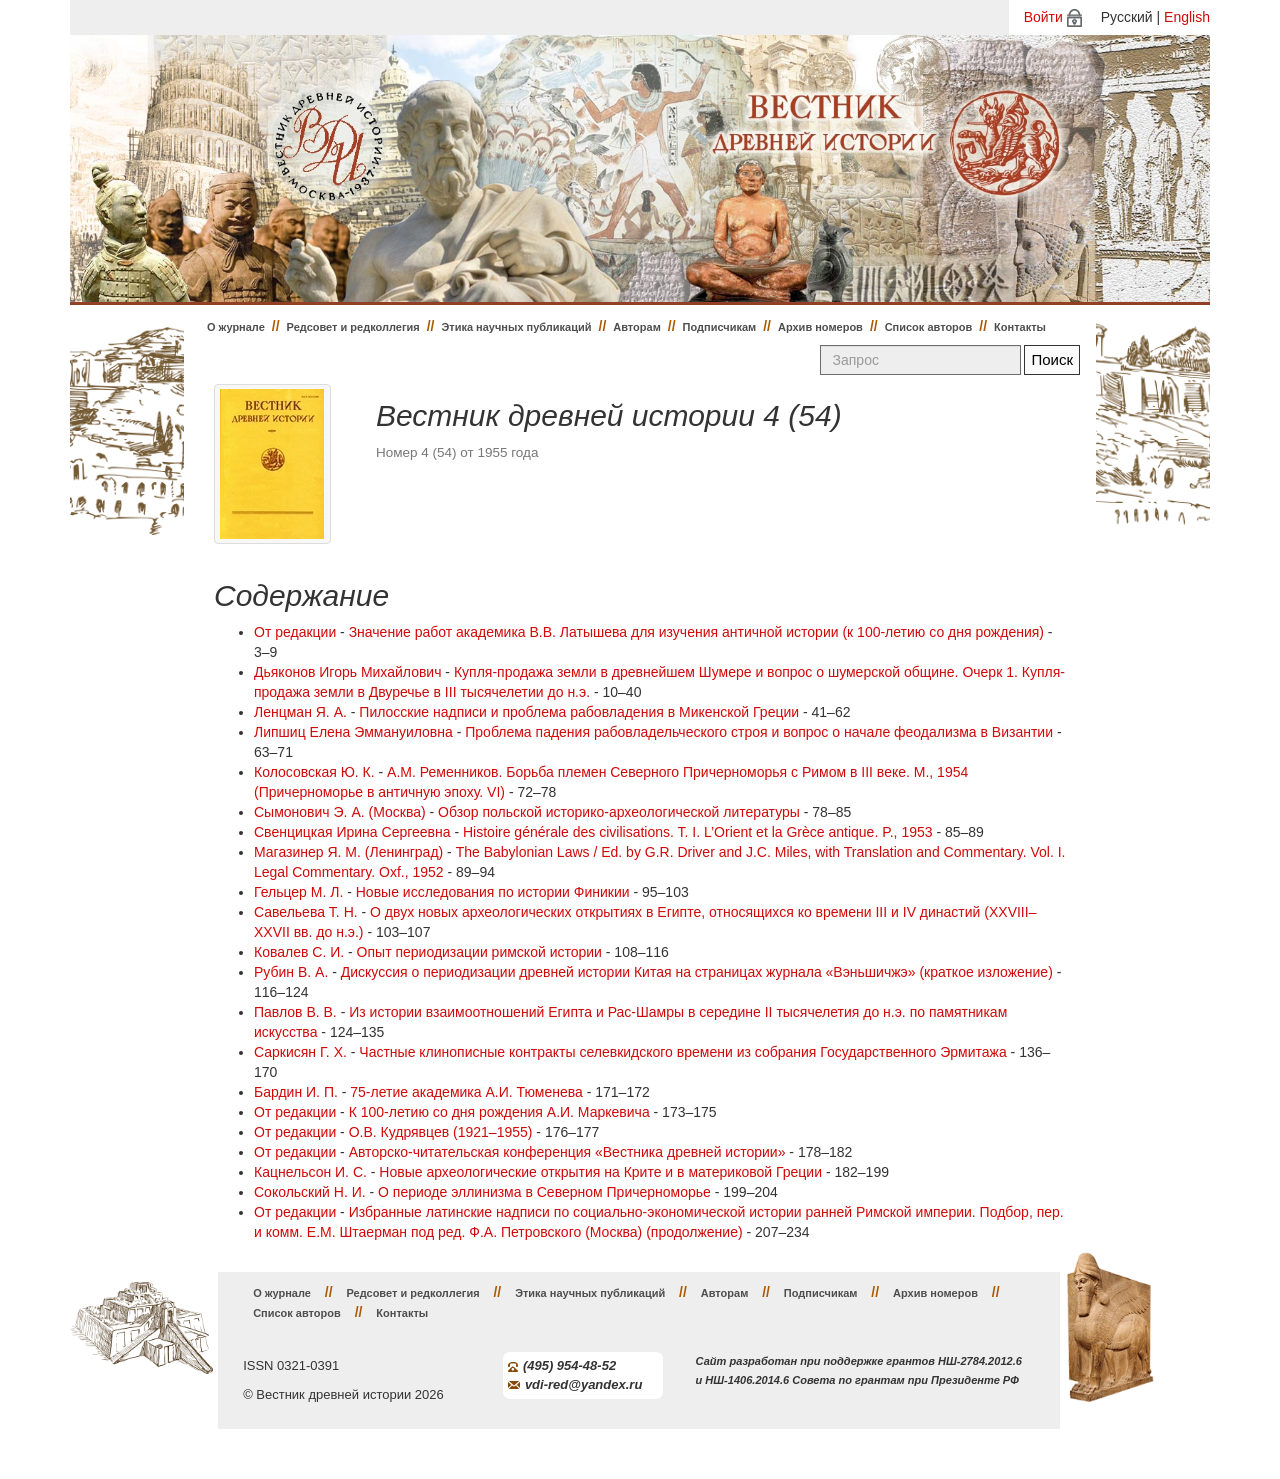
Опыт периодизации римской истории (479, 952)
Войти (1043, 17)
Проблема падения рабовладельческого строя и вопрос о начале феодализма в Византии (759, 732)
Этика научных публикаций (516, 327)
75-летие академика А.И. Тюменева (466, 1092)
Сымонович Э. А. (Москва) (340, 812)
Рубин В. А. (291, 972)
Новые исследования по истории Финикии (493, 892)
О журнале (236, 327)
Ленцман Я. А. (300, 712)
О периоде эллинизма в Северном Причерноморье (544, 1192)
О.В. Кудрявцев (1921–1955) (441, 1132)
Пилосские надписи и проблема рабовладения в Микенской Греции (579, 712)
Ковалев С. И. (299, 952)
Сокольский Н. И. (310, 1192)
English (1187, 17)
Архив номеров (820, 327)
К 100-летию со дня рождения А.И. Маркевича (499, 1112)
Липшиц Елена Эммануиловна (353, 732)
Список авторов (929, 327)
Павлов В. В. (295, 1012)
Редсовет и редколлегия (353, 327)
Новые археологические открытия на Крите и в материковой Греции (600, 1172)
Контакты (1020, 327)
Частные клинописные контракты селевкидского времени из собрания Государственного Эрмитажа (682, 1052)
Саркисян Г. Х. (300, 1052)
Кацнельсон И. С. (310, 1172)
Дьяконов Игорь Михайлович (347, 672)
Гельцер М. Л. (298, 892)
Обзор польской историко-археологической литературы (619, 812)
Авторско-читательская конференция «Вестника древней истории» (567, 1152)
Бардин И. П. (296, 1092)
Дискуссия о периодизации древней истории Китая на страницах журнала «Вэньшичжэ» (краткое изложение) (697, 972)
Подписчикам (720, 327)
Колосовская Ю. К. (314, 772)
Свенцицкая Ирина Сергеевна (352, 832)
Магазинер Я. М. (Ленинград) (348, 852)
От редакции (295, 632)
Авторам (637, 327)
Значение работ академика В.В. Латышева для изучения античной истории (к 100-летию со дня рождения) (696, 632)
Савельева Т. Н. (306, 912)
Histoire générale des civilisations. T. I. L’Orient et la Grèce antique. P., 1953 (698, 832)
